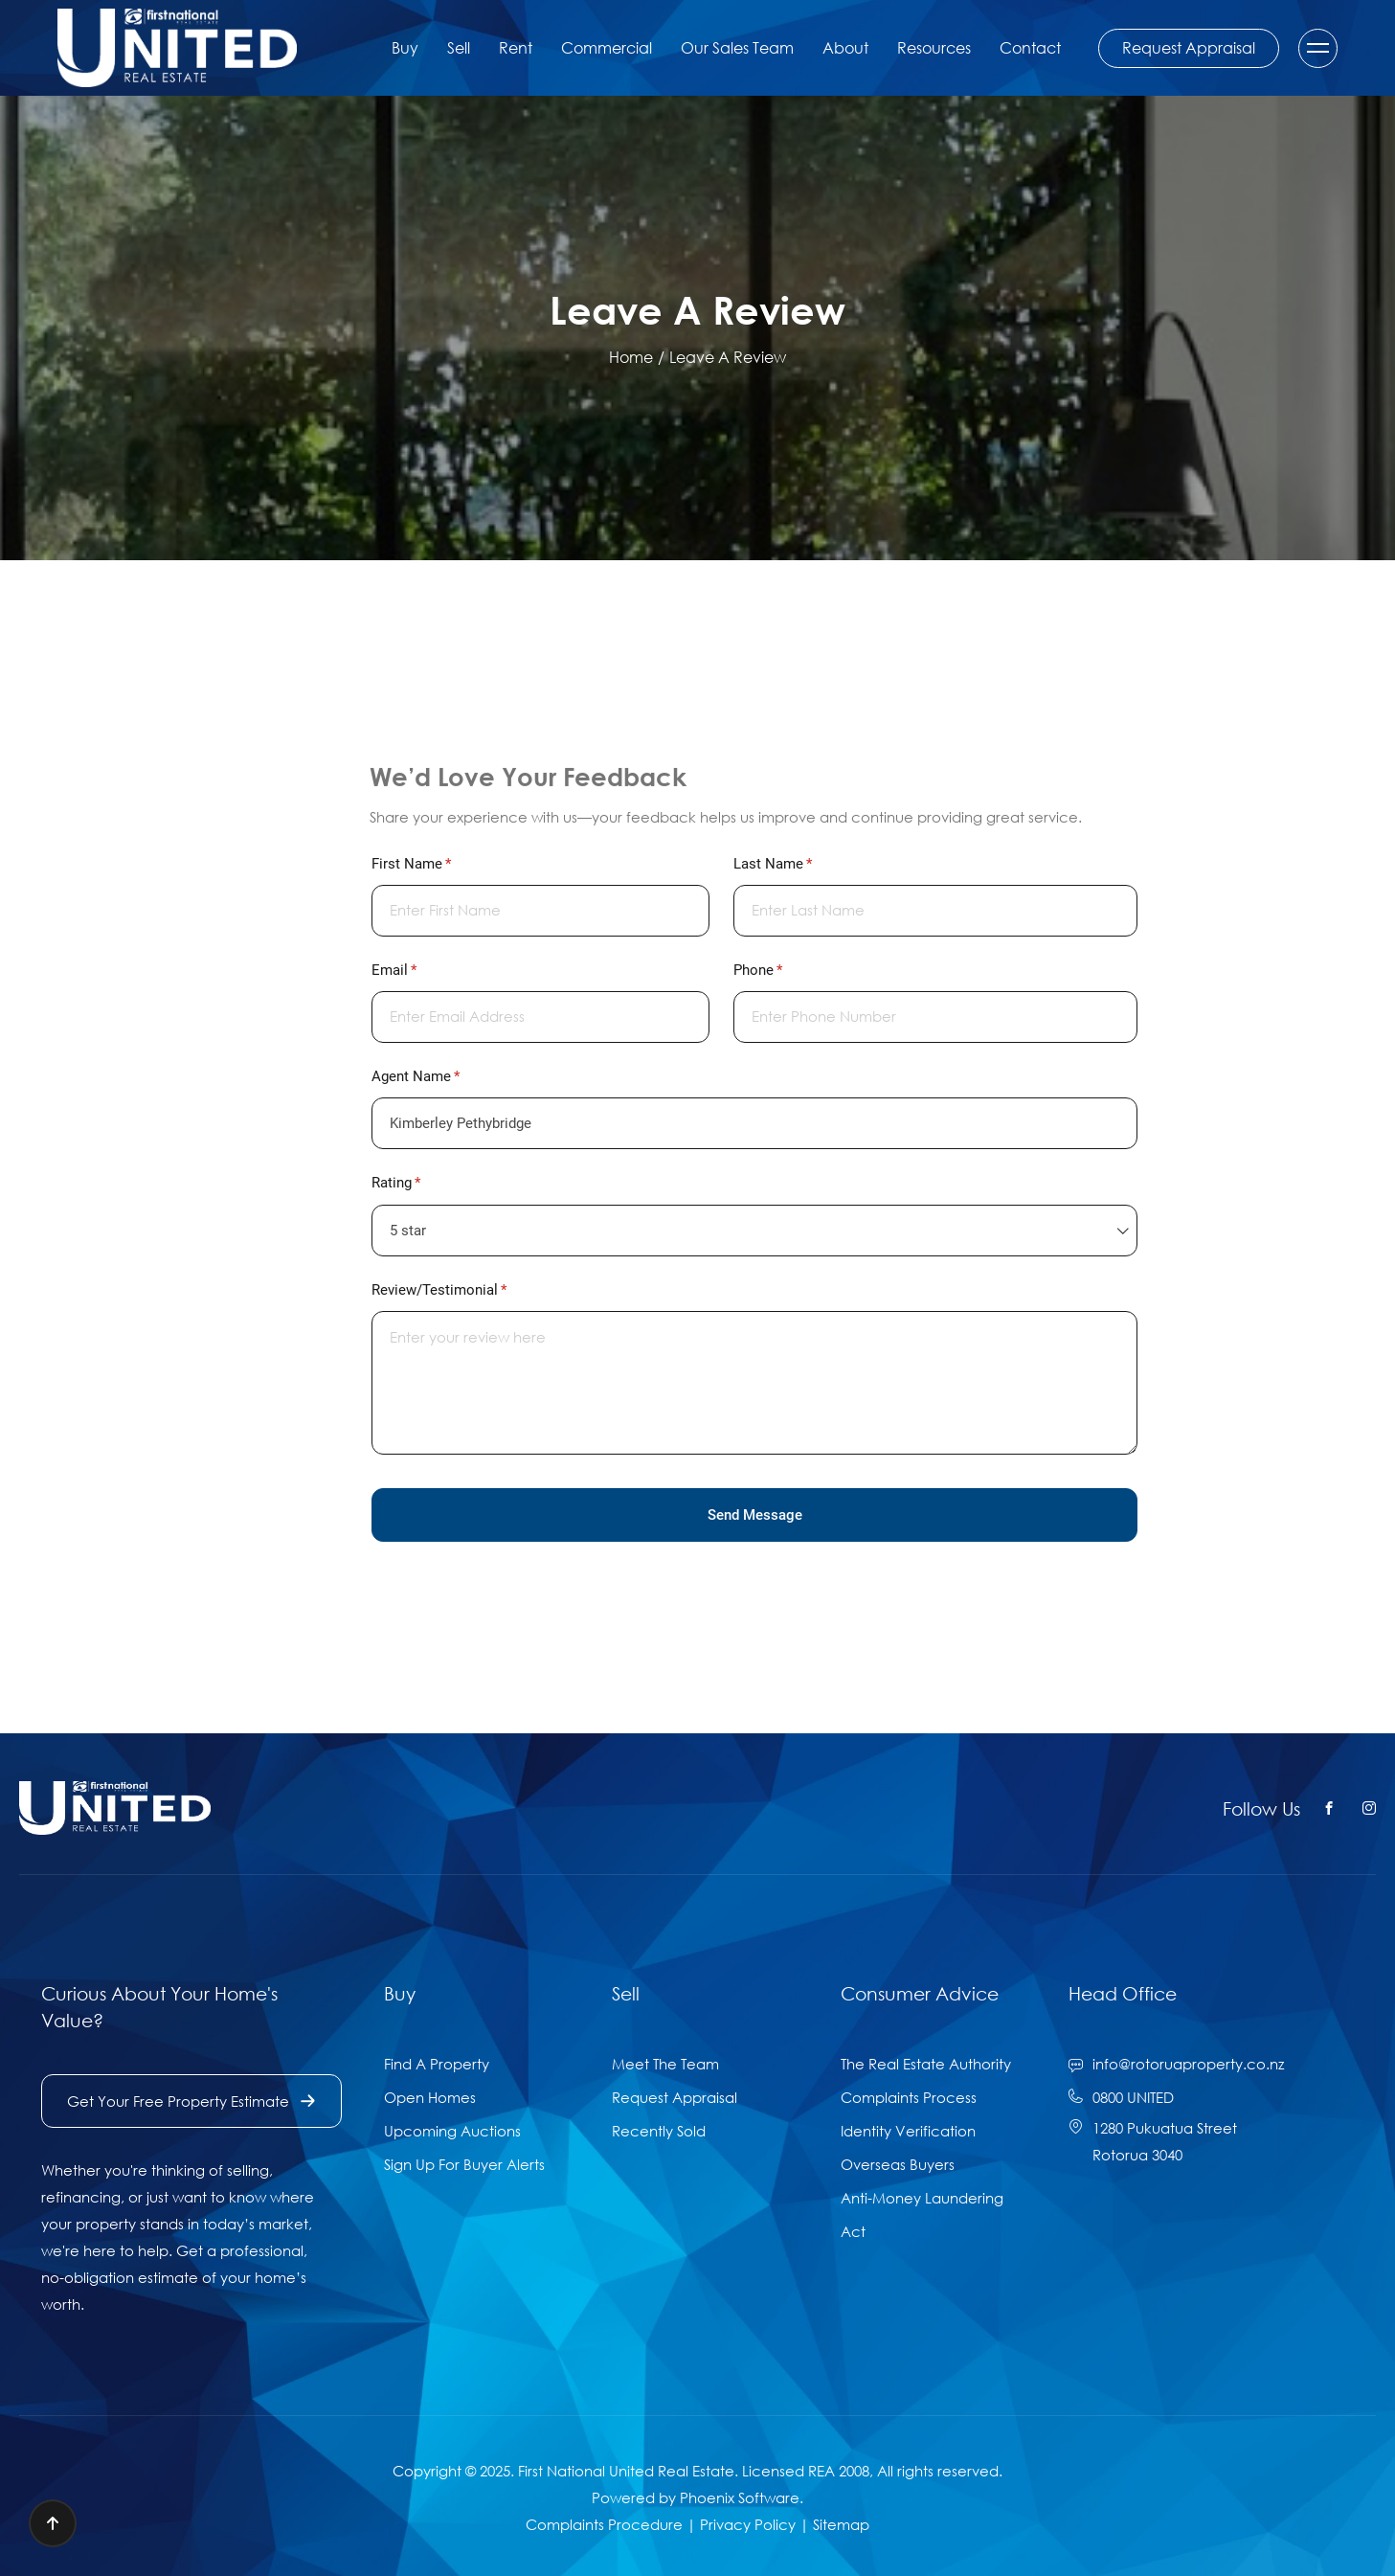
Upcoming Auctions (452, 2130)
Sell (458, 47)
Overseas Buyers (898, 2164)
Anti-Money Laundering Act (922, 2214)
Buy (405, 47)
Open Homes (430, 2097)
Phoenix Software (739, 2497)
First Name (438, 864)
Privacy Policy (748, 2524)
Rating (422, 1183)
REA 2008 (838, 2470)
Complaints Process (909, 2097)
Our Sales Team (737, 47)
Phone (784, 970)
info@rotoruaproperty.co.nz (1188, 2063)
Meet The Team (665, 2063)
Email (420, 970)
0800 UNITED (1133, 2097)
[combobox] (754, 1230)
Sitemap (841, 2524)
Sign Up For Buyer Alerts (464, 2164)
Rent (515, 47)
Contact (1030, 47)
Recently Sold (659, 2130)
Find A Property (436, 2063)
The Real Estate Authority (926, 2063)
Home (631, 357)
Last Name (799, 864)
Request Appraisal (1188, 47)
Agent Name (442, 1077)
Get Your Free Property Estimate (191, 2101)
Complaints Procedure (604, 2524)
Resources (934, 47)
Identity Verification (908, 2130)
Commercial (606, 47)
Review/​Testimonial (465, 1290)
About (845, 47)
